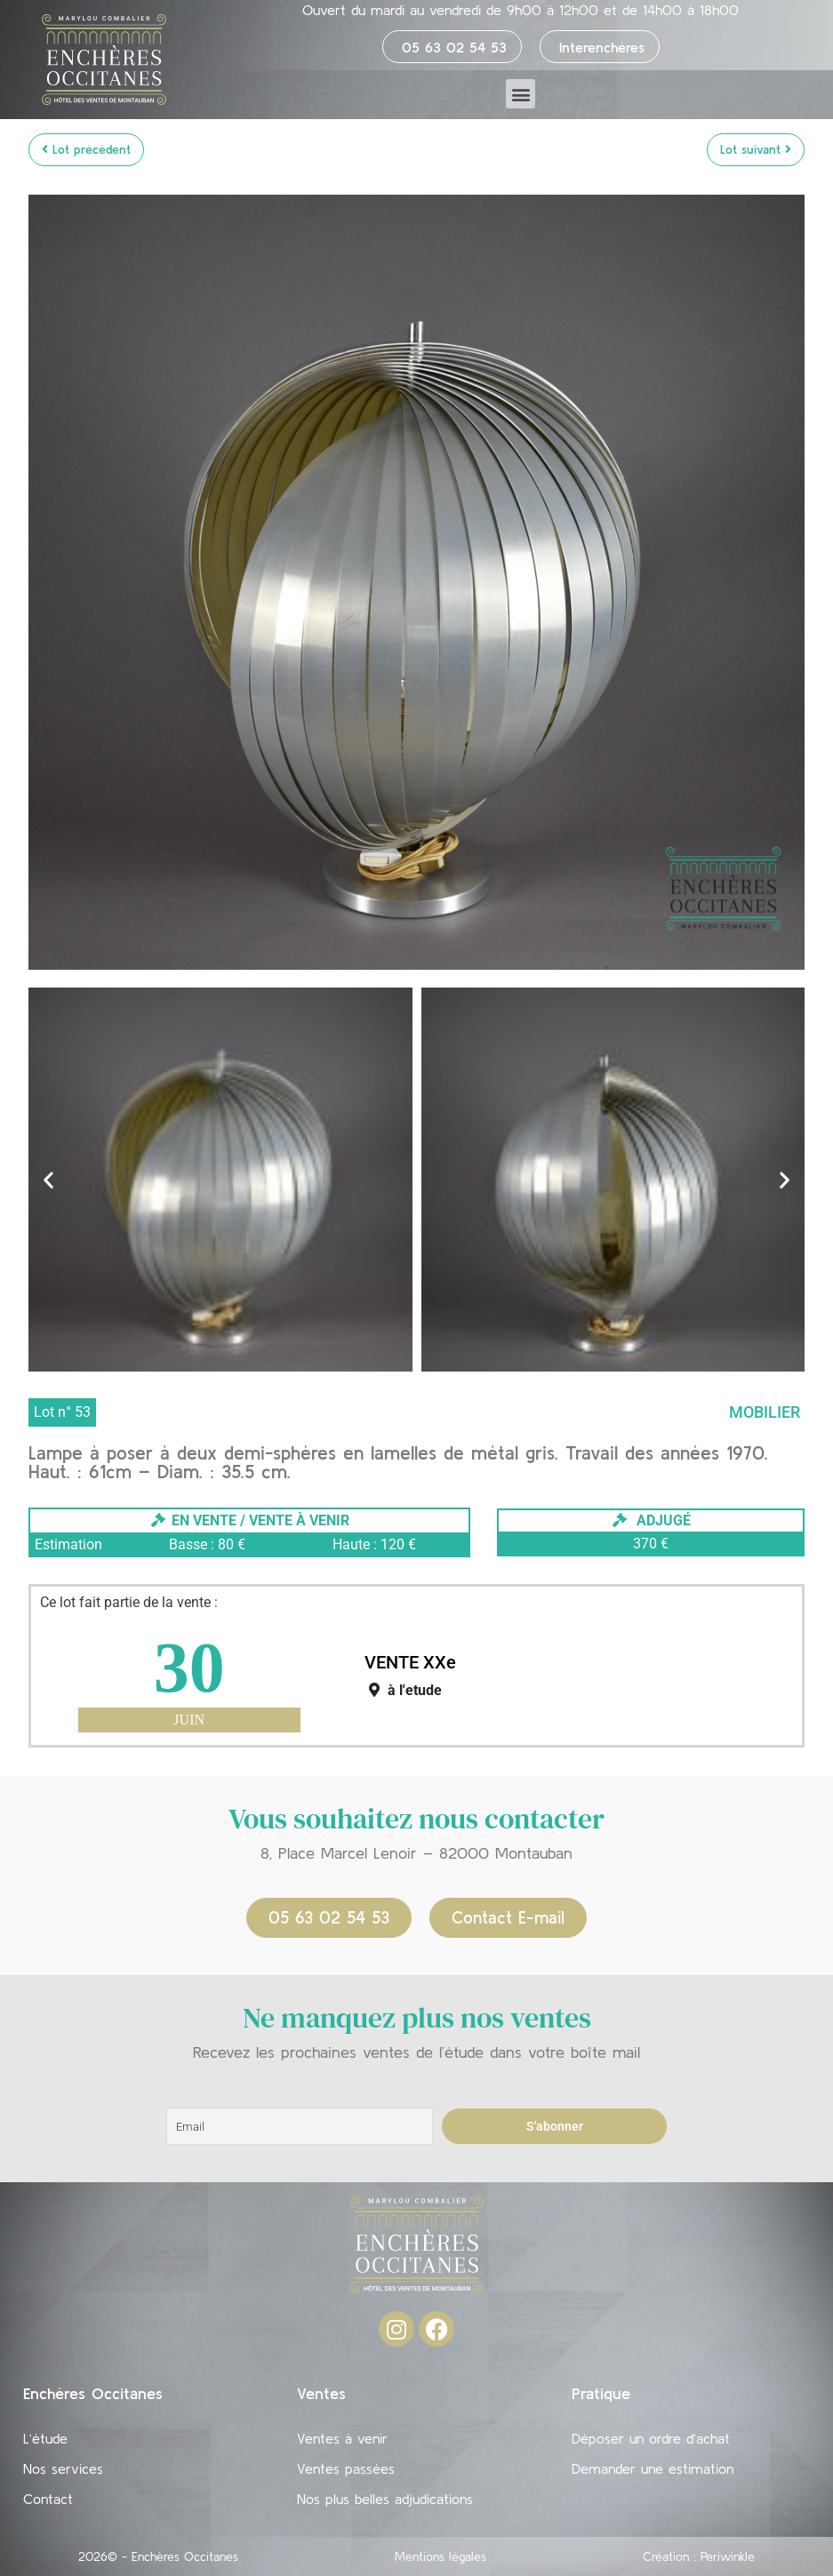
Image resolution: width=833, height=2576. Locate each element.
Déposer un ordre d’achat (651, 2438)
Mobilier (764, 1412)
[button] (520, 93)
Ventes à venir (342, 2438)
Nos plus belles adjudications (385, 2499)
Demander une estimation (652, 2468)
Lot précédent (86, 149)
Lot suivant (755, 149)
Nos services (63, 2468)
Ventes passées (346, 2468)
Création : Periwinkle (699, 2556)
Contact (48, 2499)
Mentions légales (440, 2556)
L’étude (45, 2438)
